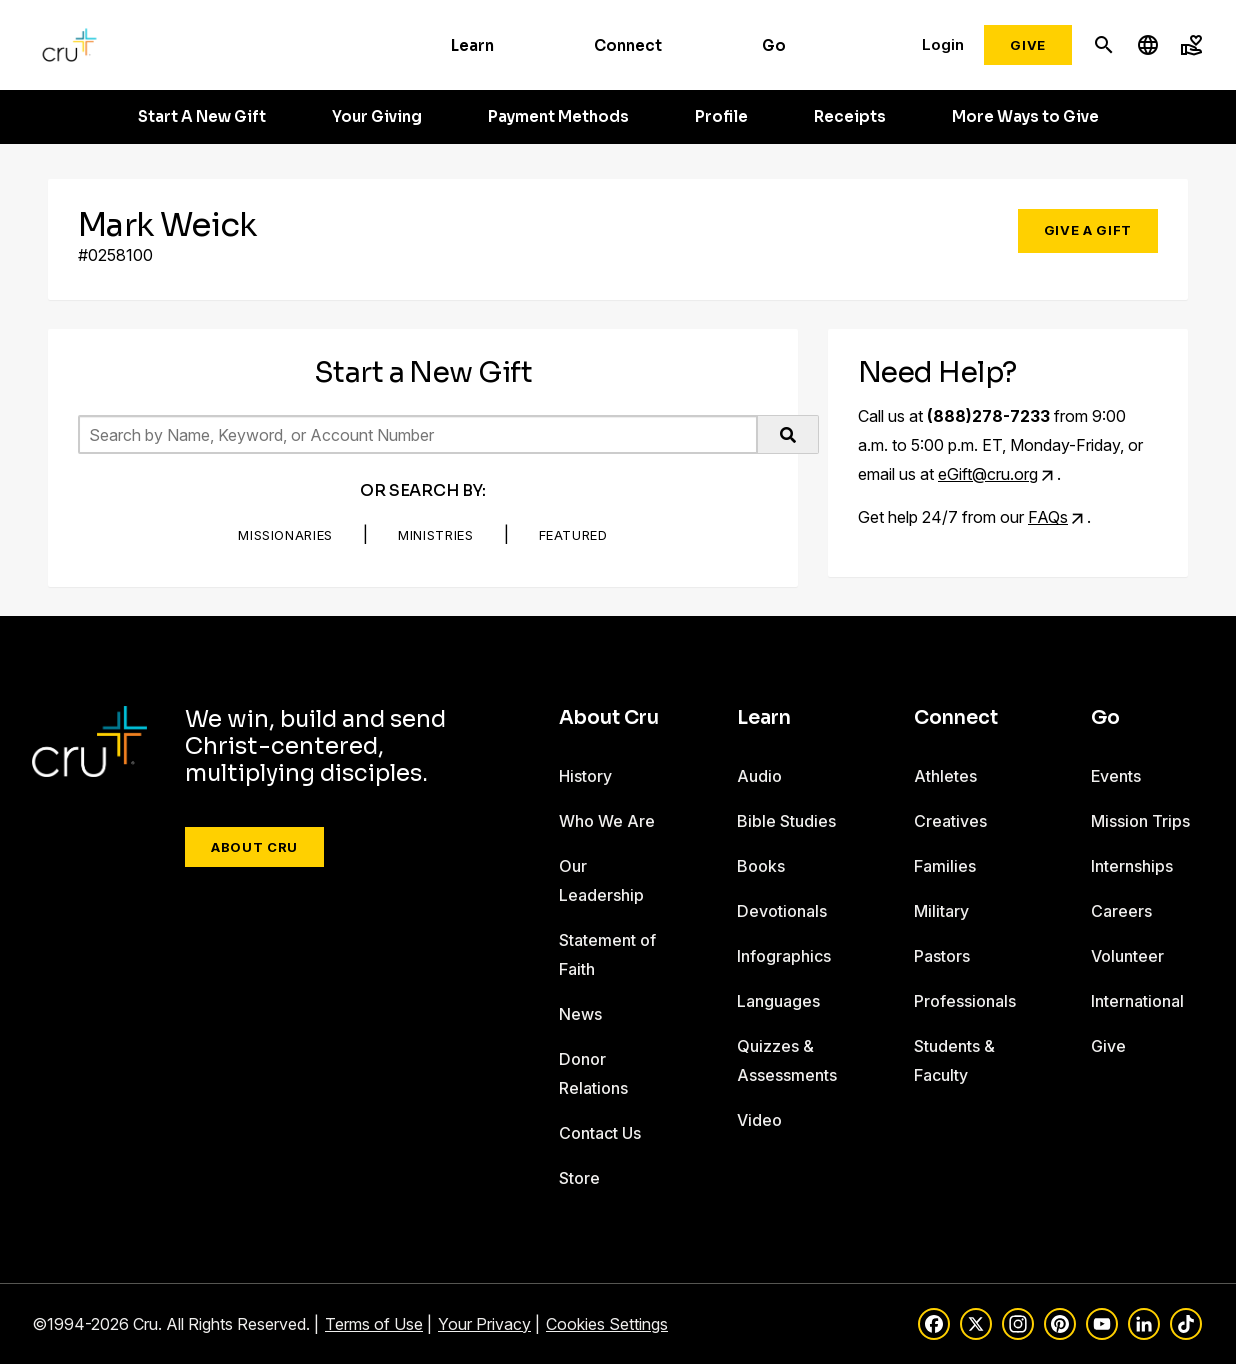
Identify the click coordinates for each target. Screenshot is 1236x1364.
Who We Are (607, 821)
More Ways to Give (1025, 117)
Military (941, 911)
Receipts (850, 117)
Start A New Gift (202, 117)
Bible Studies (786, 821)
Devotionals (782, 911)
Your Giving (377, 117)
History (585, 776)
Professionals (965, 1001)
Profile (721, 117)
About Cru (254, 847)
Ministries (436, 535)
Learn (472, 45)
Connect (628, 45)
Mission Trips (1140, 821)
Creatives (950, 821)
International (1137, 1001)
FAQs (1048, 517)
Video (759, 1120)
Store (579, 1178)
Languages (778, 1001)
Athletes (945, 776)
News (580, 1014)
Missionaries (285, 535)
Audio (759, 776)
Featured (573, 535)
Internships (1132, 866)
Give (1028, 45)
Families (945, 866)
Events (1116, 776)
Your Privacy (484, 1324)
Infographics (784, 956)
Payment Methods (558, 117)
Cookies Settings (607, 1324)
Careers (1121, 911)
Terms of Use (374, 1324)
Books (761, 866)
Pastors (942, 956)
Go (774, 45)
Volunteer (1127, 956)
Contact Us (600, 1133)
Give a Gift (1088, 230)
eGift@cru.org (988, 474)
